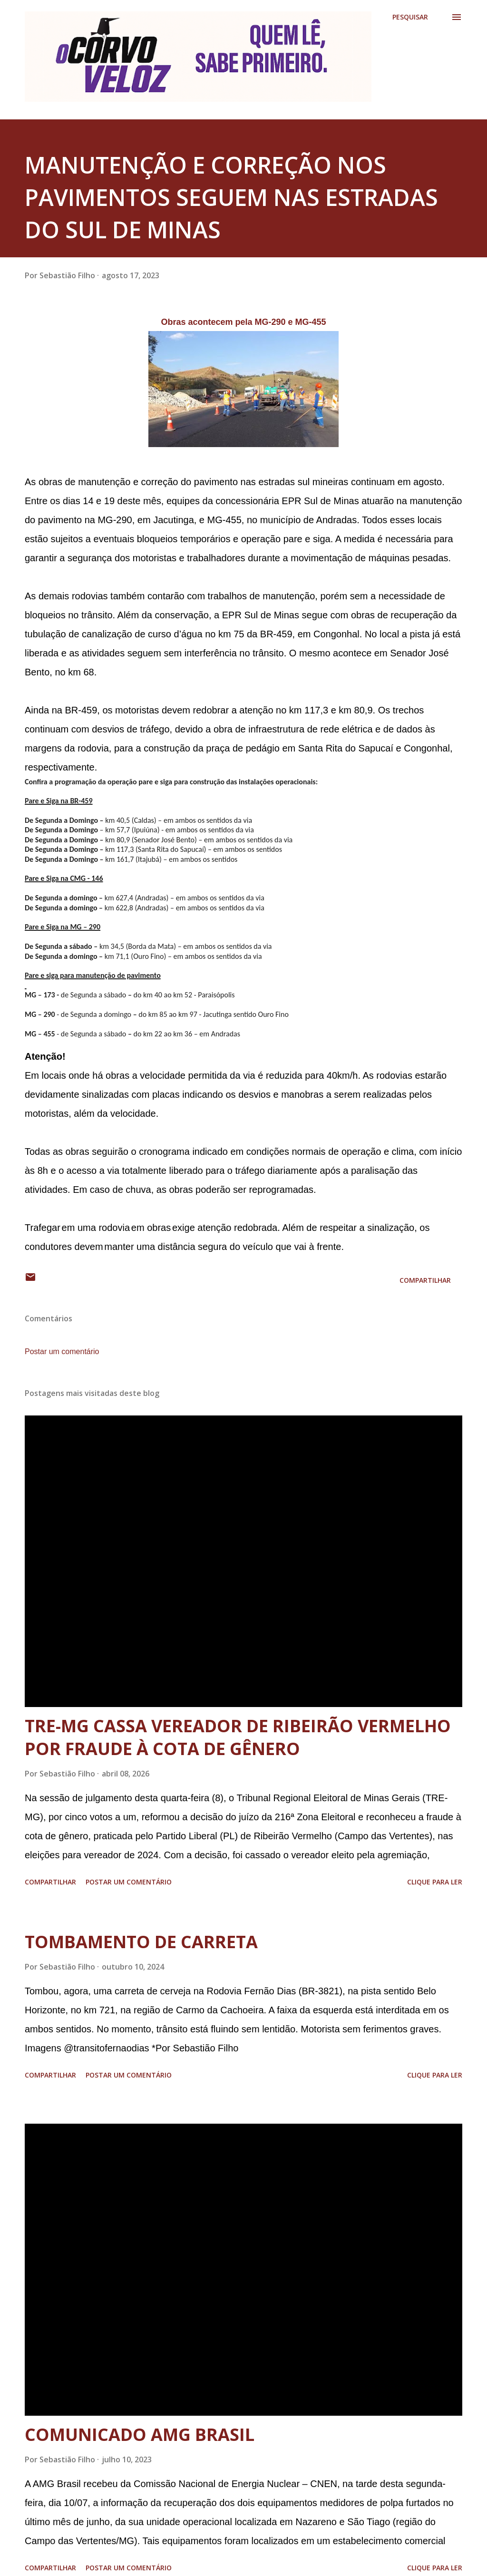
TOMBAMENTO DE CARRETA (141, 1941)
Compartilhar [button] (425, 1280)
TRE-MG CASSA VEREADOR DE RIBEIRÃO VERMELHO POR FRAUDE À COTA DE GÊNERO (238, 1737)
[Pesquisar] (410, 17)
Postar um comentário (62, 1351)
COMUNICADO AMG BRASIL (139, 2434)
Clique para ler (434, 1881)
